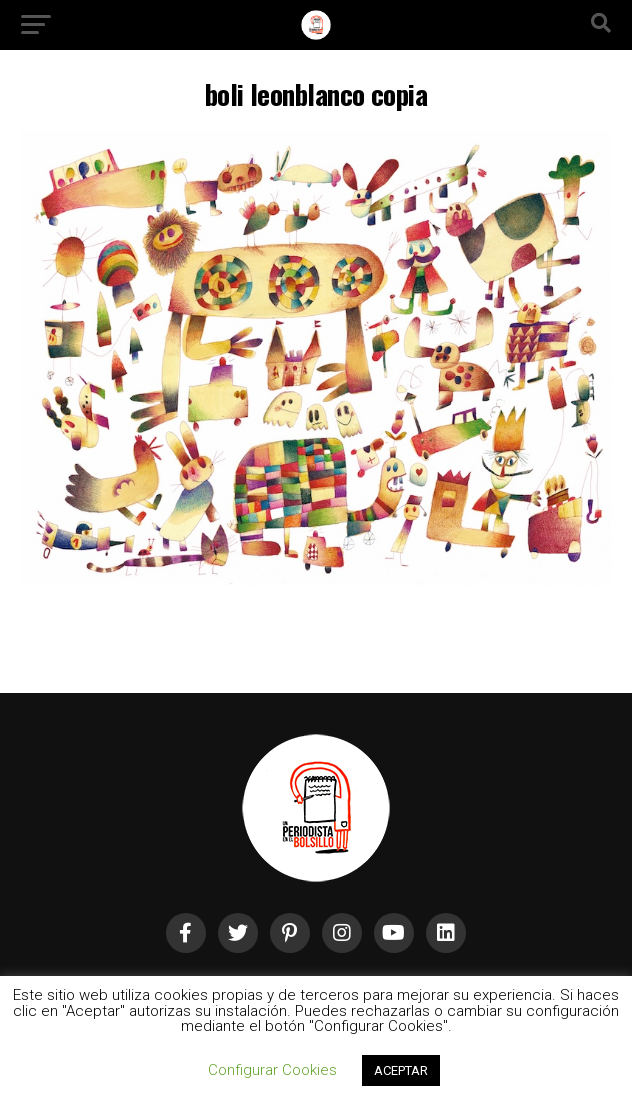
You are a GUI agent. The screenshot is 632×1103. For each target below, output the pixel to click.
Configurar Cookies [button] (272, 1070)
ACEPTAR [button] (401, 1070)
